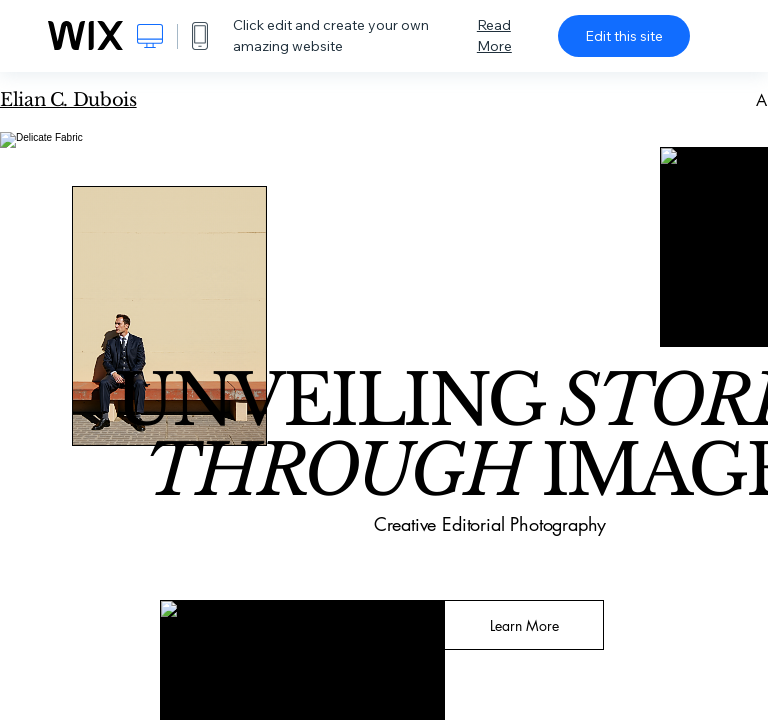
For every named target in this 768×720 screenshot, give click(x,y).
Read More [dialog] (494, 35)
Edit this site (624, 36)
